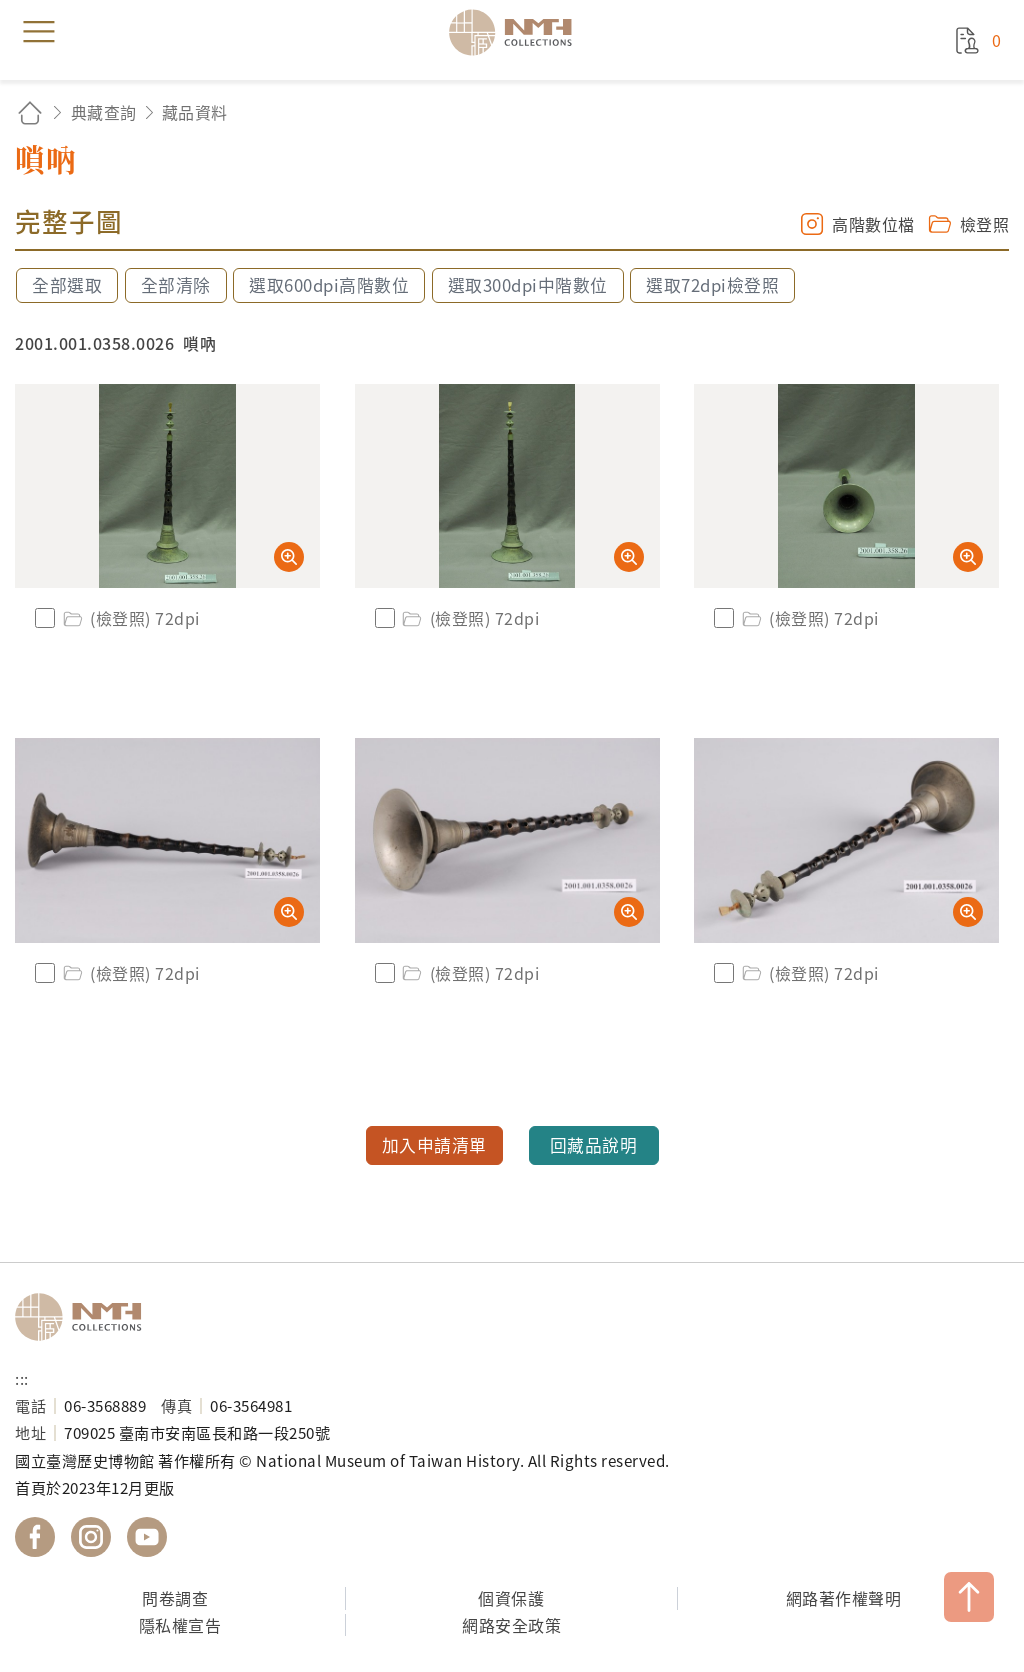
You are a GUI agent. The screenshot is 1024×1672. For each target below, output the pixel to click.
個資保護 (511, 1598)
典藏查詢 (104, 112)
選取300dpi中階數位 (528, 285)
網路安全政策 (511, 1625)
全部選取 (67, 285)
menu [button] (39, 32)
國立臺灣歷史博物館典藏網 (517, 32)
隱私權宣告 (180, 1625)
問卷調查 (175, 1598)
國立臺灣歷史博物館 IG (91, 1537)
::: (22, 1378)
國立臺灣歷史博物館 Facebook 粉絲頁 (35, 1537)
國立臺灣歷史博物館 (85, 1317)
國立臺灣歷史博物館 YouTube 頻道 (147, 1537)
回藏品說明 (594, 1145)
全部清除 (176, 285)
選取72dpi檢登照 (712, 285)
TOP (969, 1597)
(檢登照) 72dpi (130, 618)
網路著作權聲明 (844, 1598)
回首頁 (30, 112)
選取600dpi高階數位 (329, 285)
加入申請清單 (434, 1145)
